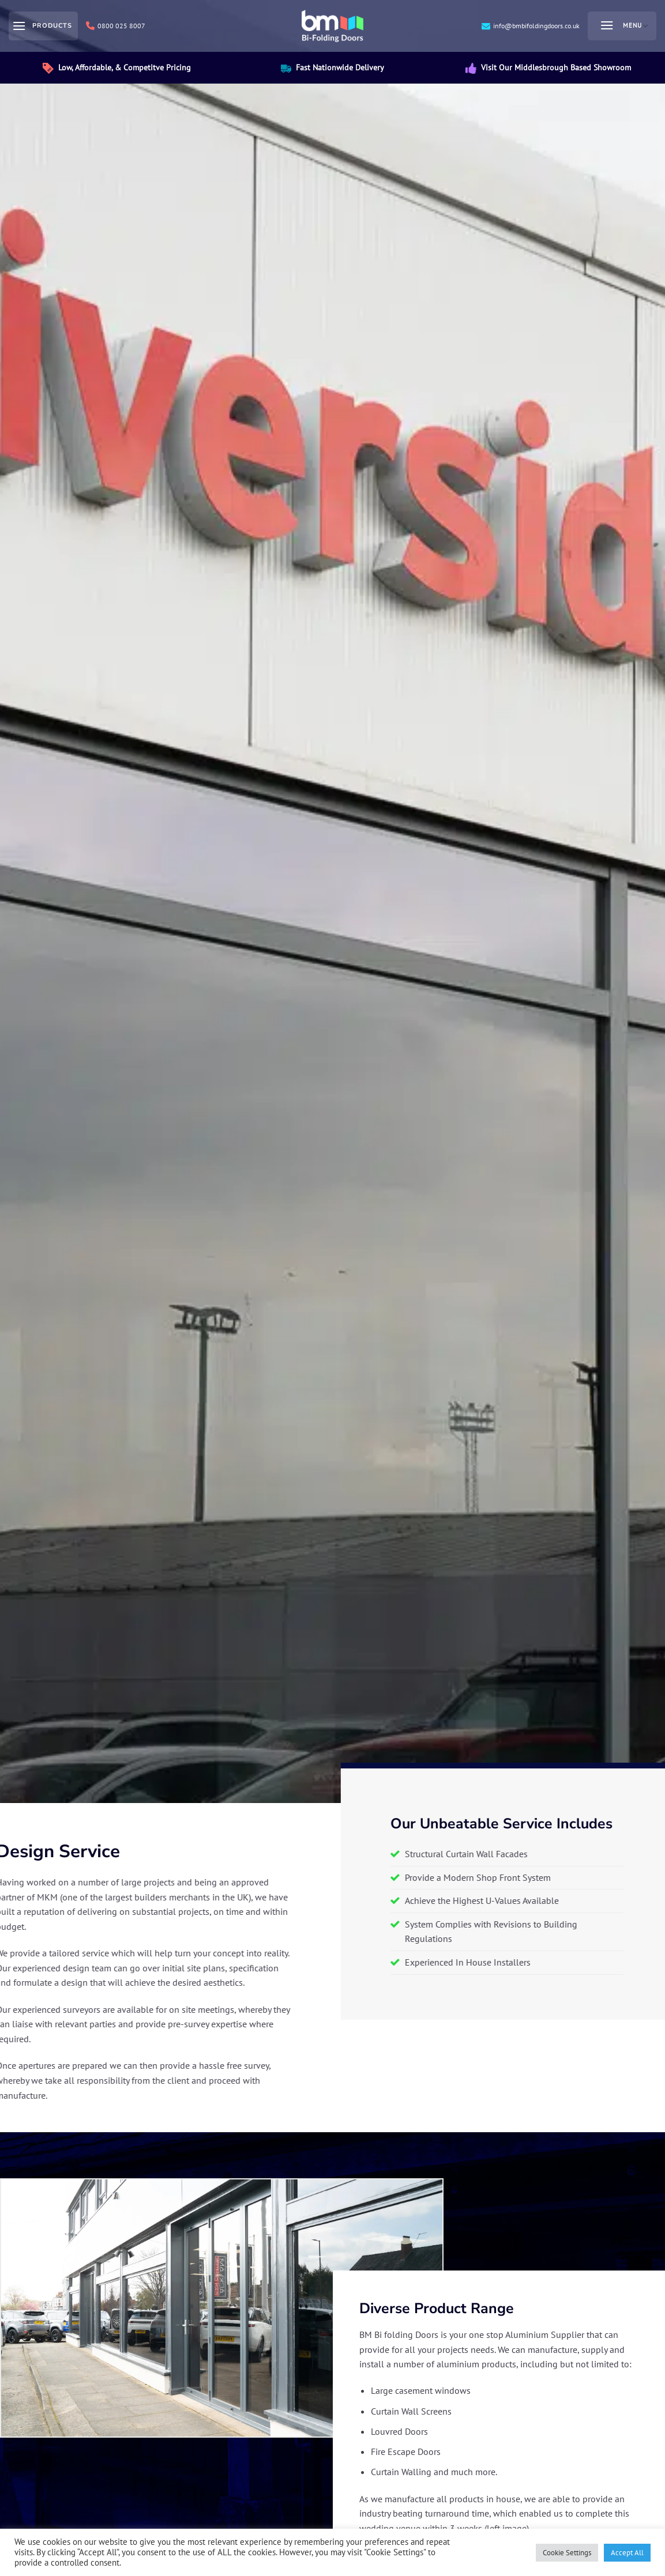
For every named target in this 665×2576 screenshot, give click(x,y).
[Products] (43, 26)
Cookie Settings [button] (567, 2553)
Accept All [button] (627, 2553)
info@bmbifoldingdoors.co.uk (531, 25)
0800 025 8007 (115, 25)
